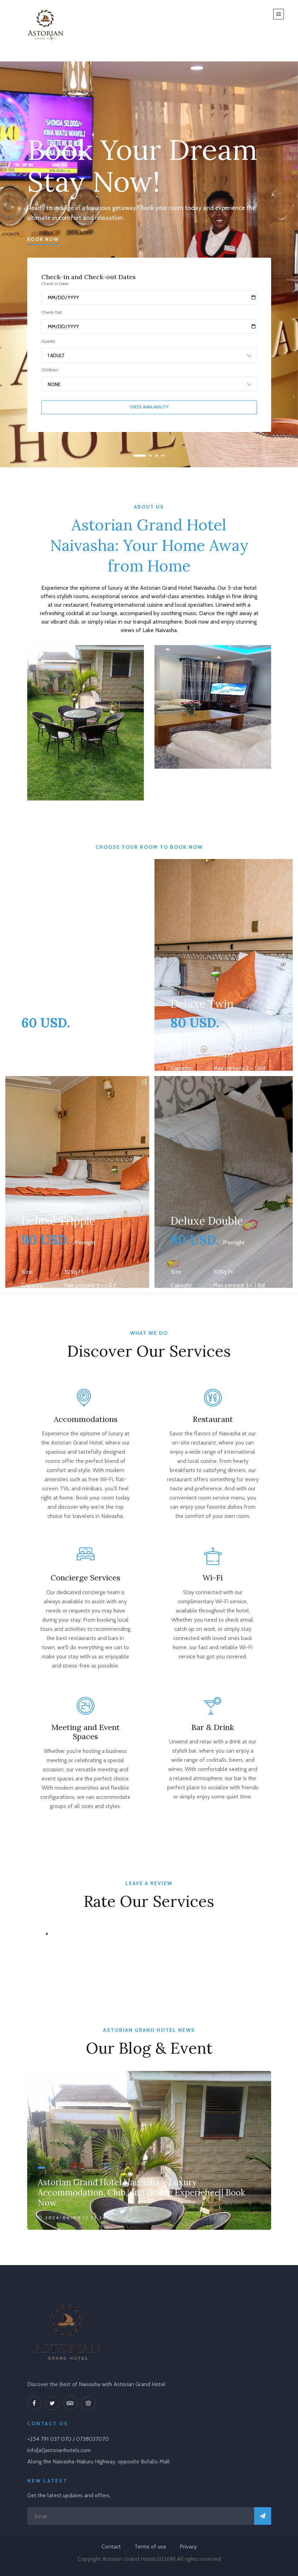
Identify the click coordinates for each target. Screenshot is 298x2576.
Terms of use (150, 2546)
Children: (50, 369)
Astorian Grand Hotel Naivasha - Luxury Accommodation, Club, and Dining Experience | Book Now (141, 2192)
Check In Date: (55, 283)
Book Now (43, 239)
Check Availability (149, 406)
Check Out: (52, 312)
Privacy (188, 2546)
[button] (140, 456)
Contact (111, 2546)
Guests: (48, 341)
